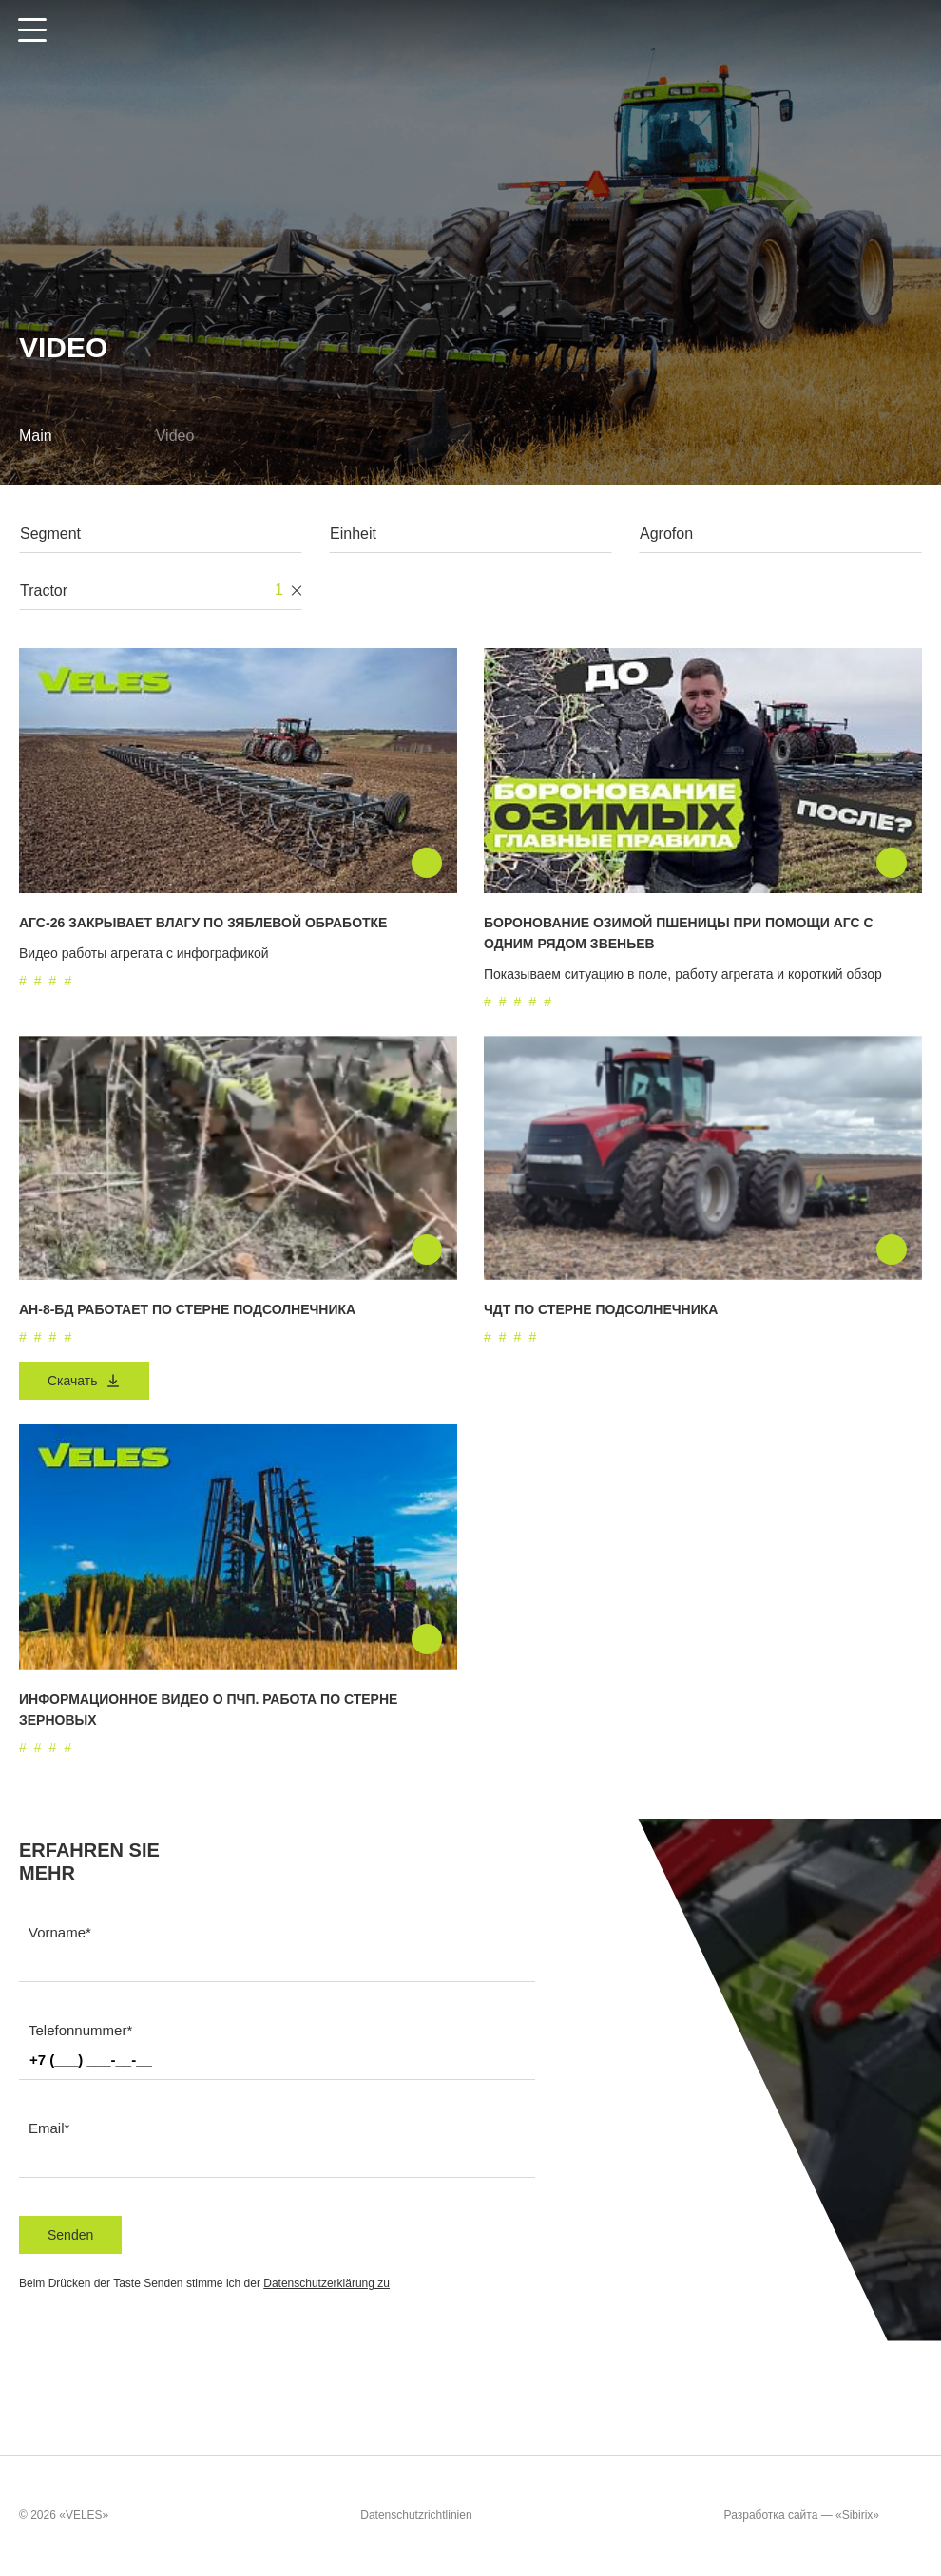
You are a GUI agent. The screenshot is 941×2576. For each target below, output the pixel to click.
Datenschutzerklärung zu (326, 2283)
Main (35, 436)
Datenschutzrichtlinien (415, 2515)
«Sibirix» (876, 2516)
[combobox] (160, 538)
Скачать (84, 1380)
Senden (70, 2234)
